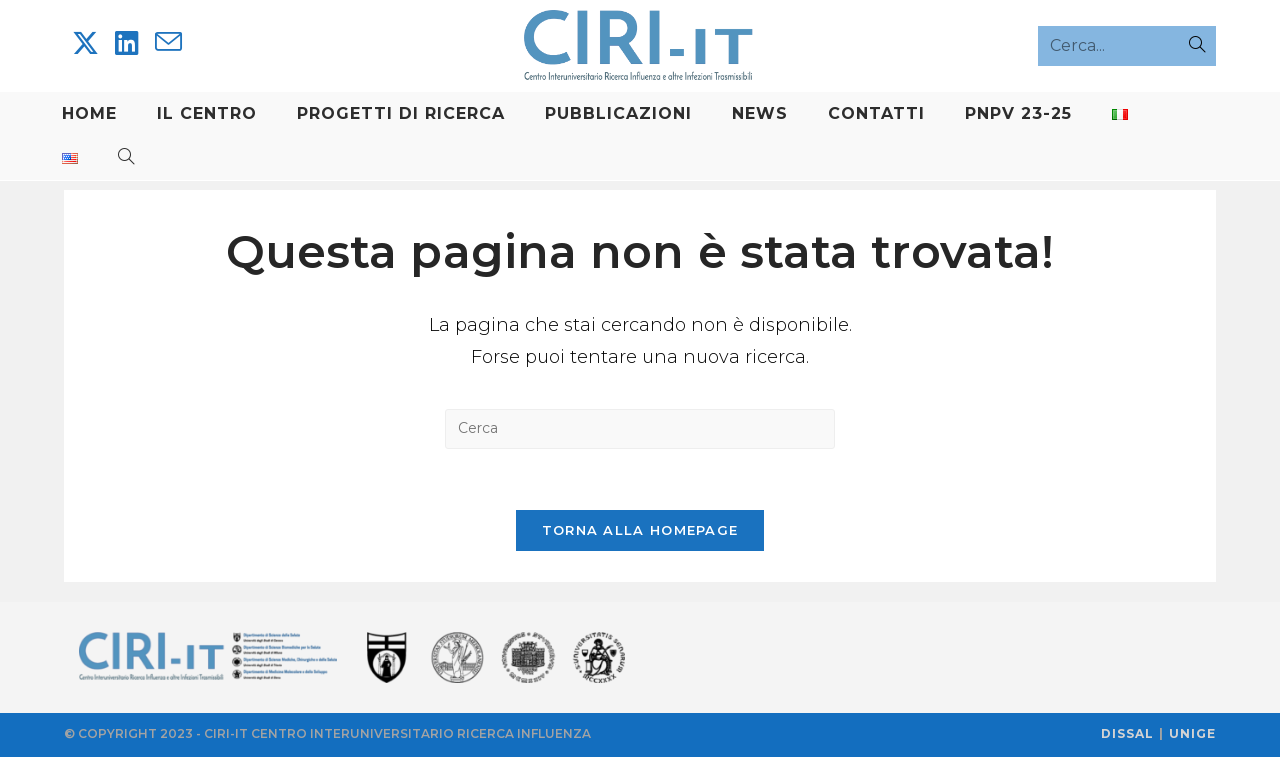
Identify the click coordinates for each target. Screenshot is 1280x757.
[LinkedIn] (127, 43)
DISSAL (1127, 733)
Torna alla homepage (640, 530)
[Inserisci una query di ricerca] (640, 429)
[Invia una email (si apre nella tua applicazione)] (168, 42)
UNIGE (1192, 733)
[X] (85, 43)
